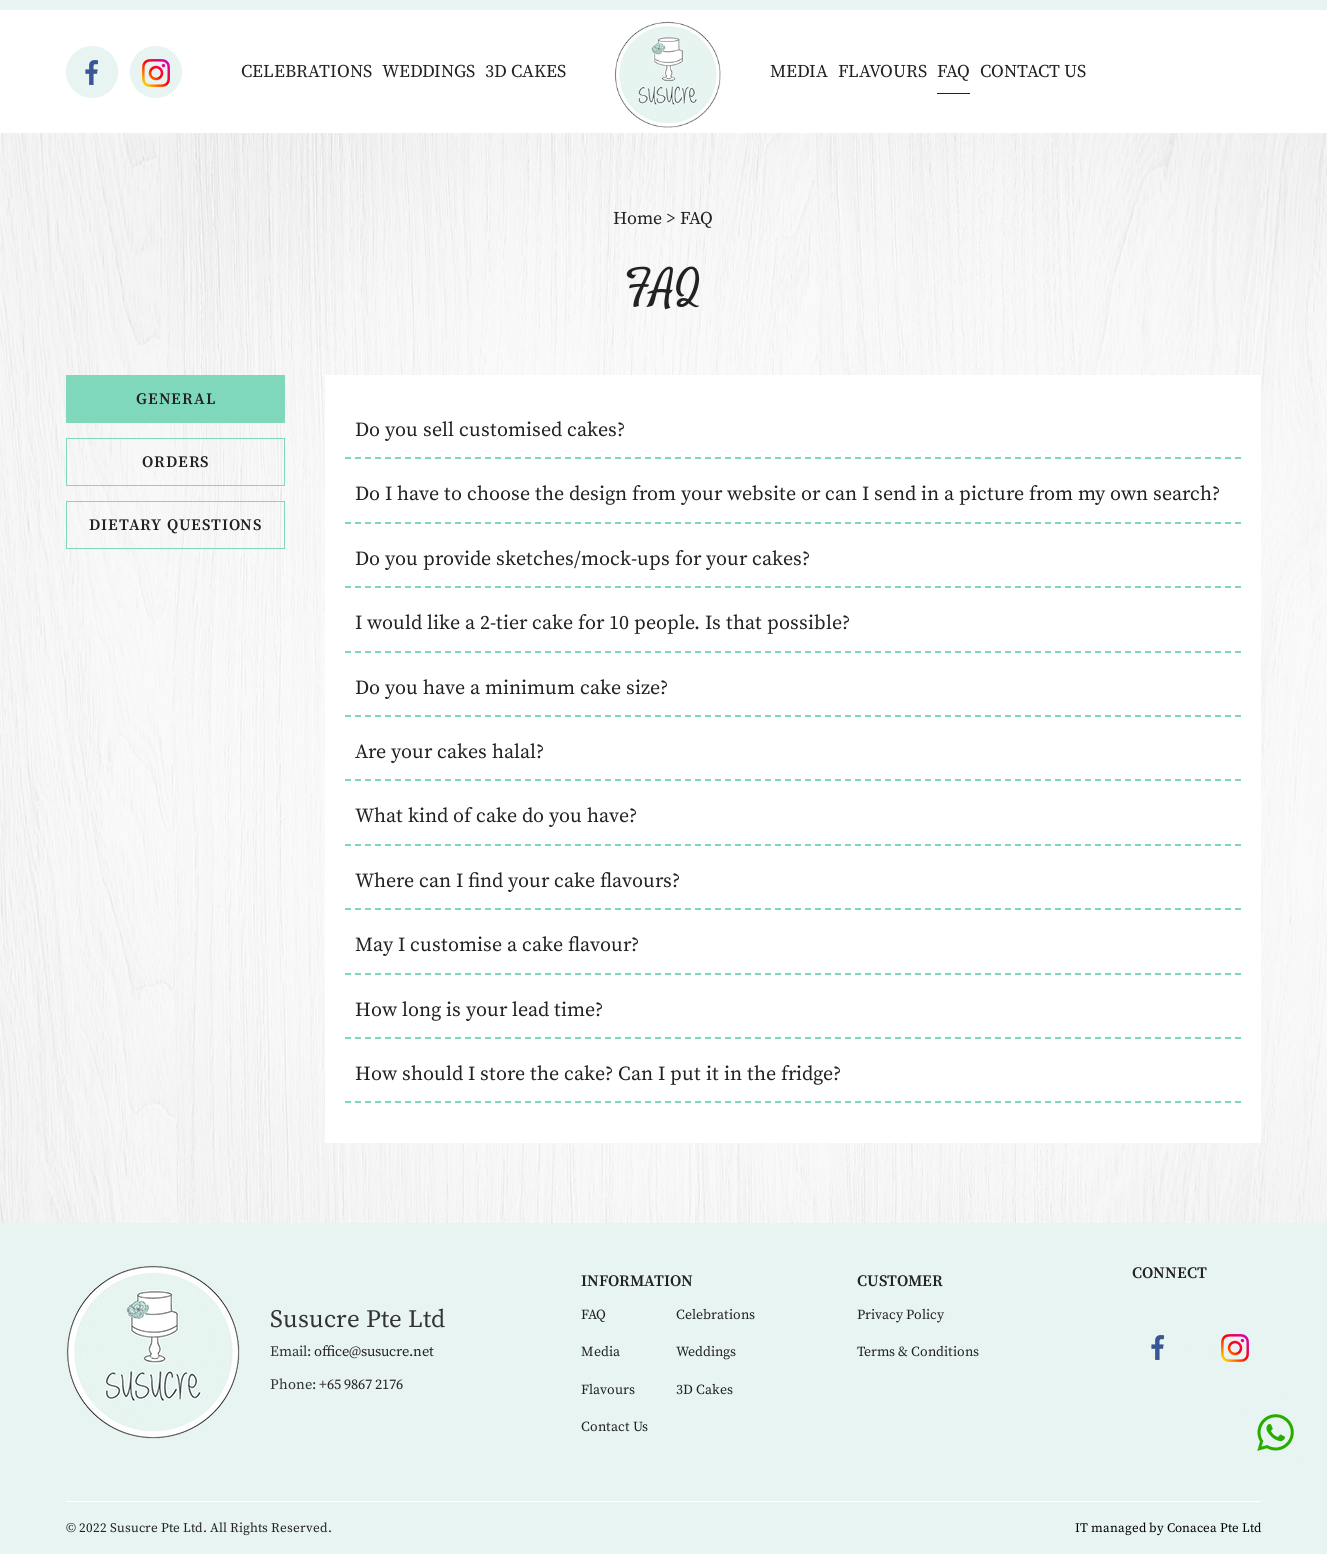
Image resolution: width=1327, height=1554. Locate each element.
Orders (175, 462)
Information (637, 1281)
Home (637, 218)
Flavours (882, 71)
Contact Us (1033, 71)
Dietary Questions (175, 525)
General (176, 399)
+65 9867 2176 (361, 1385)
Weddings (428, 71)
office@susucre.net (374, 1352)
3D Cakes (525, 71)
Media (799, 71)
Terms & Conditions (918, 1352)
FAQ (953, 71)
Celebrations (306, 71)
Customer (900, 1281)
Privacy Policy (900, 1315)
